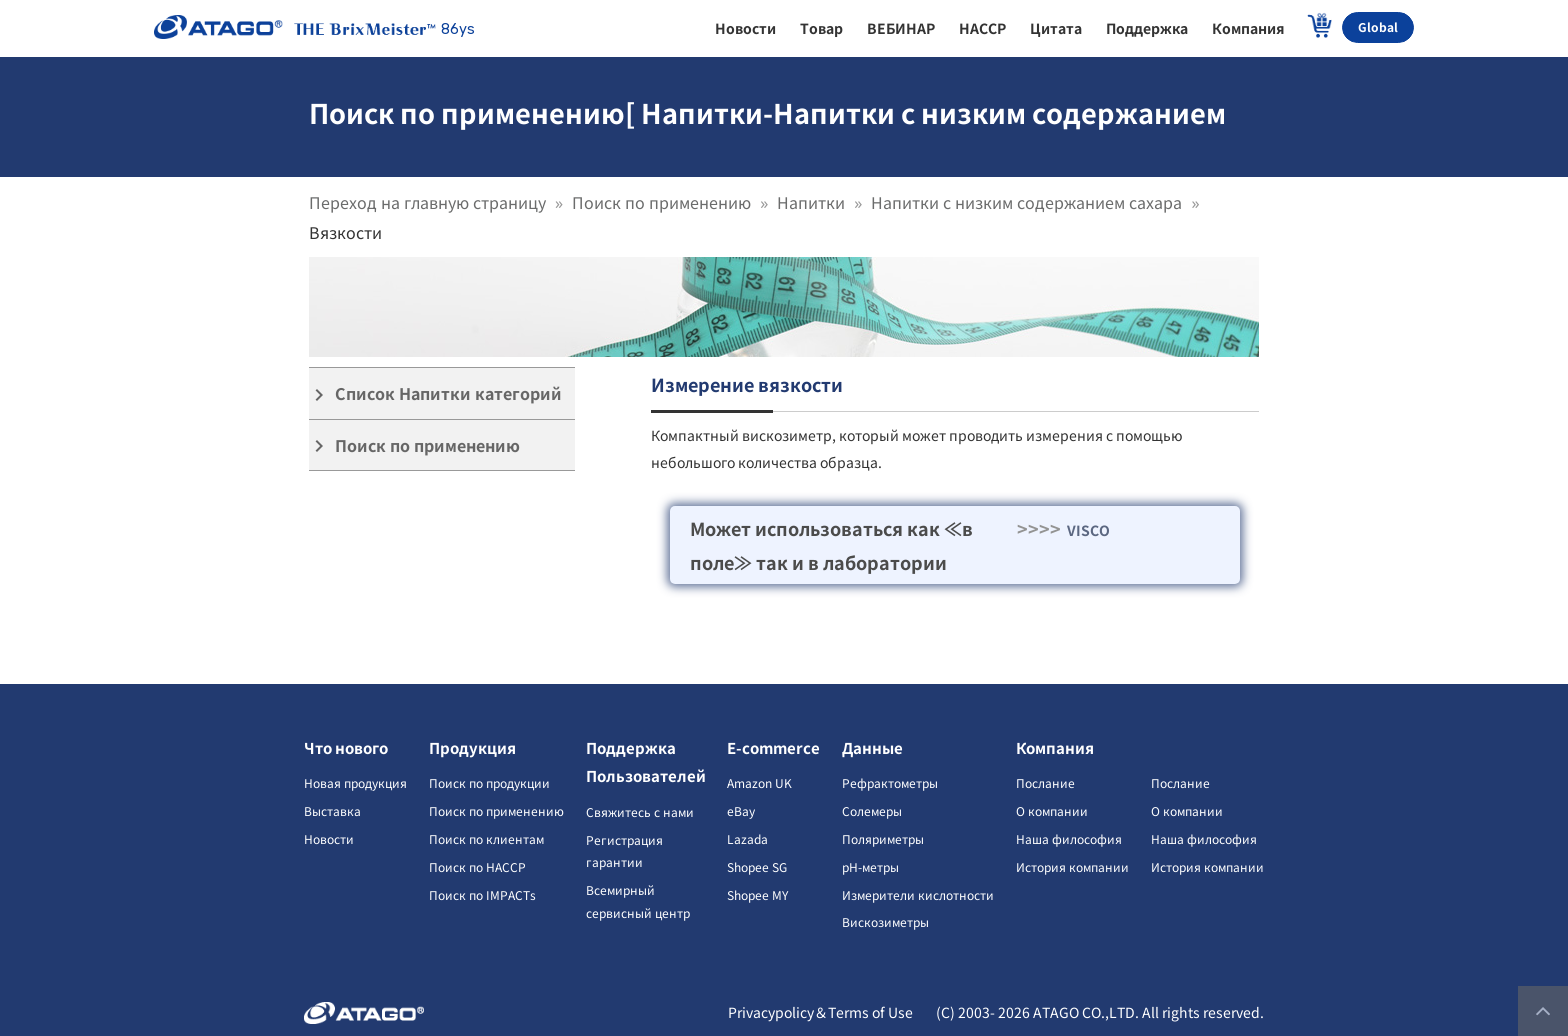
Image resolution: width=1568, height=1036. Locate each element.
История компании (1072, 866)
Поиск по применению (661, 202)
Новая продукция (355, 782)
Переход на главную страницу (427, 202)
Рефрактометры (890, 782)
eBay (741, 810)
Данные (872, 747)
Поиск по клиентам (486, 838)
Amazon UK (759, 782)
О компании (1052, 810)
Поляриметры (883, 838)
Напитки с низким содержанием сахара (1026, 202)
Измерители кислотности (918, 894)
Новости (329, 838)
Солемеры (872, 810)
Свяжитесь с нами (640, 811)
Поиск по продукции (489, 782)
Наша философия (1069, 838)
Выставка (332, 810)
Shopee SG (757, 866)
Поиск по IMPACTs (482, 894)
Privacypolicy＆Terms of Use (820, 1012)
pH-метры (870, 866)
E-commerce (773, 747)
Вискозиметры (885, 921)
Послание (1045, 782)
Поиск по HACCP (477, 866)
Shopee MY (757, 894)
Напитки (811, 202)
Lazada (747, 838)
